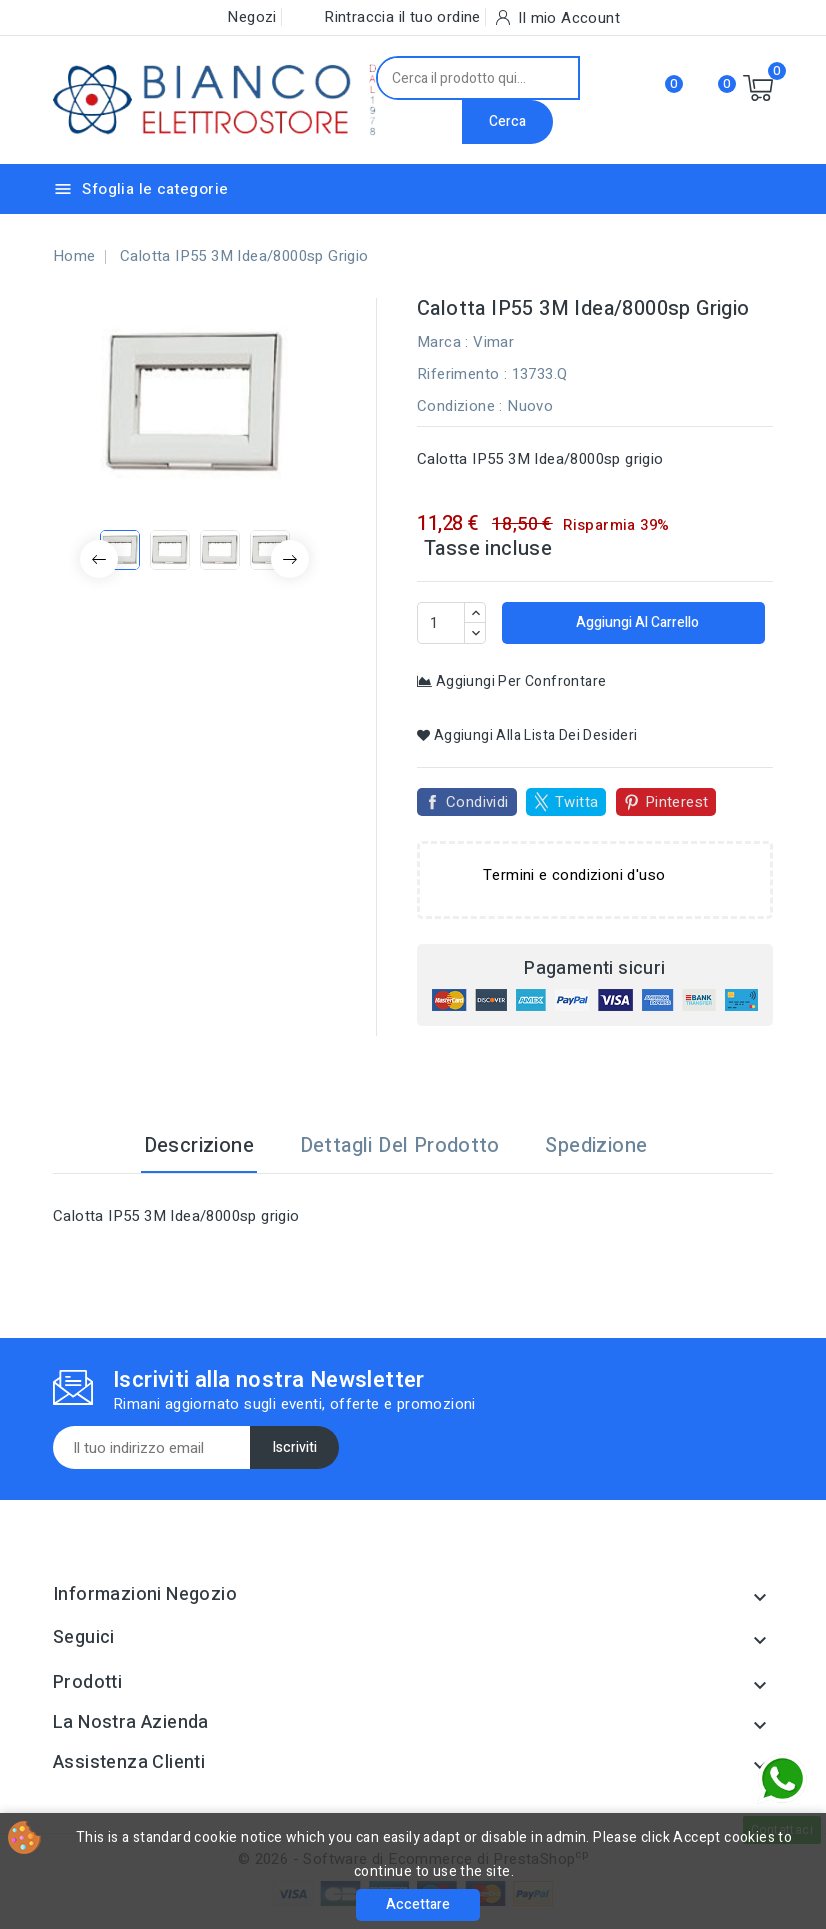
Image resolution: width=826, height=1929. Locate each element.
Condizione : (460, 406)
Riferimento (458, 374)
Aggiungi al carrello (636, 622)
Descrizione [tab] (199, 1145)
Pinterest (677, 802)
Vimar (493, 342)
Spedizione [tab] (596, 1145)
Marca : (443, 342)
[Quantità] (441, 623)
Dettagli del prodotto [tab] (400, 1145)
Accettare (418, 1904)
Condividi (477, 802)
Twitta (576, 802)
